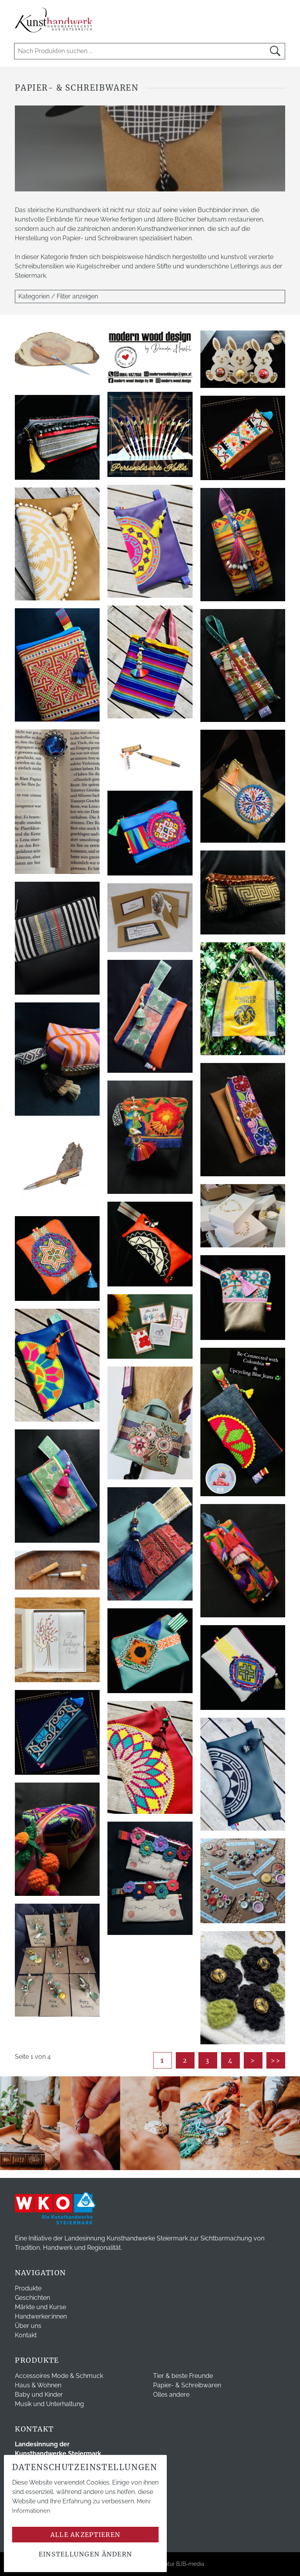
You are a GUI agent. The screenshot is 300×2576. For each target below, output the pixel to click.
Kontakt (26, 2335)
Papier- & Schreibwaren (187, 2385)
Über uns (28, 2325)
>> (275, 2060)
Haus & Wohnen (38, 2385)
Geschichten (32, 2297)
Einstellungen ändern (85, 2554)
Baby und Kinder (39, 2394)
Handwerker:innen (41, 2316)
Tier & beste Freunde (183, 2375)
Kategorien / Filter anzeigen (58, 296)
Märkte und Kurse (40, 2307)
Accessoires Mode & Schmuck (59, 2375)
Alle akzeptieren (85, 2534)
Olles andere (171, 2394)
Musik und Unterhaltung (49, 2404)
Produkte (28, 2288)
